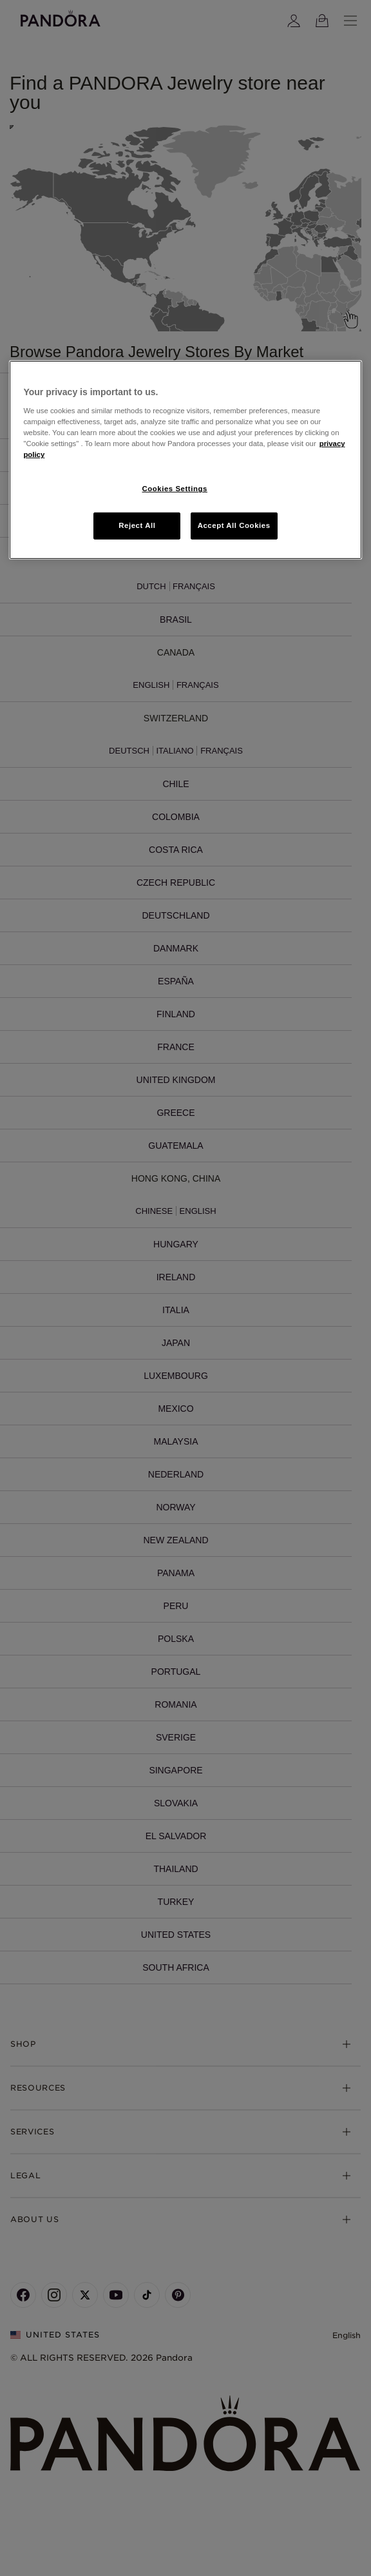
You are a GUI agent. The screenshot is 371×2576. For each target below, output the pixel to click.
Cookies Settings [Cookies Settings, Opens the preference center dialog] (174, 489)
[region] (185, 460)
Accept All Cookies (234, 525)
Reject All (137, 525)
